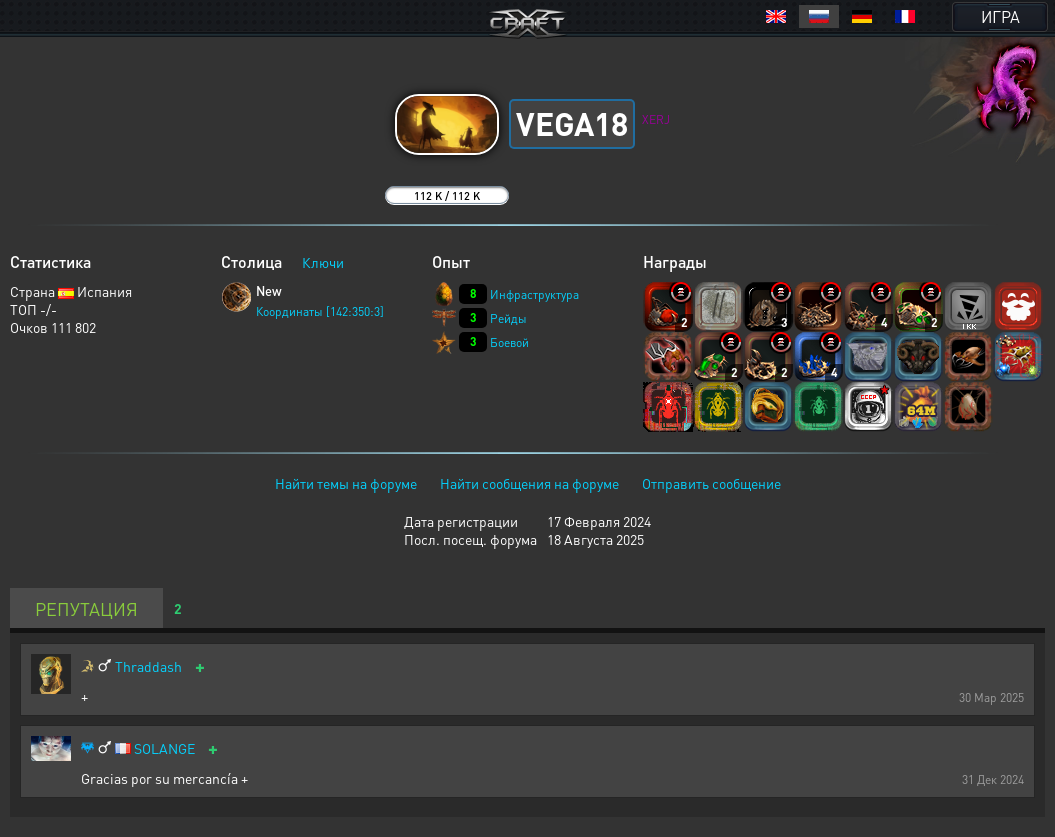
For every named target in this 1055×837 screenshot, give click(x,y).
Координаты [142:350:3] (320, 311)
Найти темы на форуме (346, 483)
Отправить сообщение (711, 483)
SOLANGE (164, 748)
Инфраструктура (534, 294)
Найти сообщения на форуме (529, 483)
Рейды (508, 318)
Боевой (509, 342)
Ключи (323, 262)
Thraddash (148, 666)
